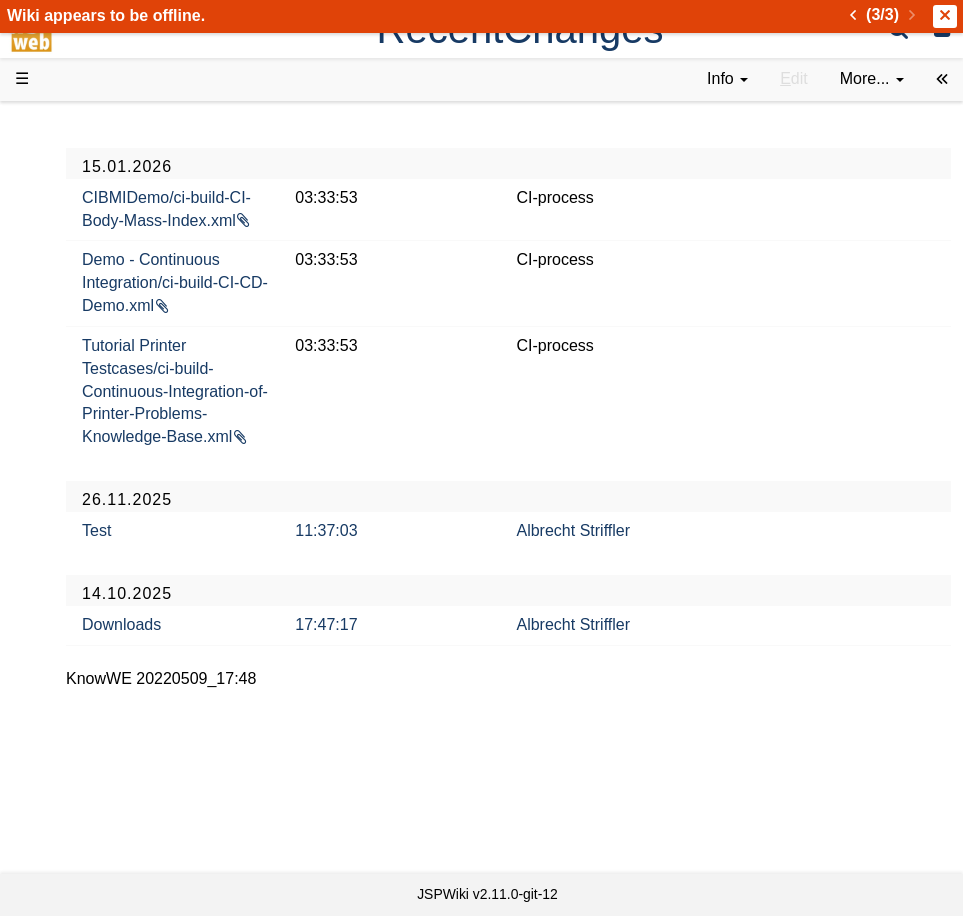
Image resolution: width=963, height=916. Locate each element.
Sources (84, 543)
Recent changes (113, 747)
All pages (88, 724)
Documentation (109, 339)
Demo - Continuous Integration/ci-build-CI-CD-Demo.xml (315, 305)
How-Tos (86, 475)
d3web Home (64, 123)
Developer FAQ (109, 498)
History (80, 225)
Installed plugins (112, 770)
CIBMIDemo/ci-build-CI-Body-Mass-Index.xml (311, 220)
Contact (82, 793)
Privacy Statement (120, 839)
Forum (78, 634)
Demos (80, 384)
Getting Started (109, 452)
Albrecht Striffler (651, 576)
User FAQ (90, 361)
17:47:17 (442, 669)
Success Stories (112, 202)
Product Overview (118, 157)
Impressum (94, 816)
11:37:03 (442, 576)
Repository (93, 566)
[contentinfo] (727, 79)
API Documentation (124, 521)
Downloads (276, 669)
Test (251, 576)
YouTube (86, 657)
